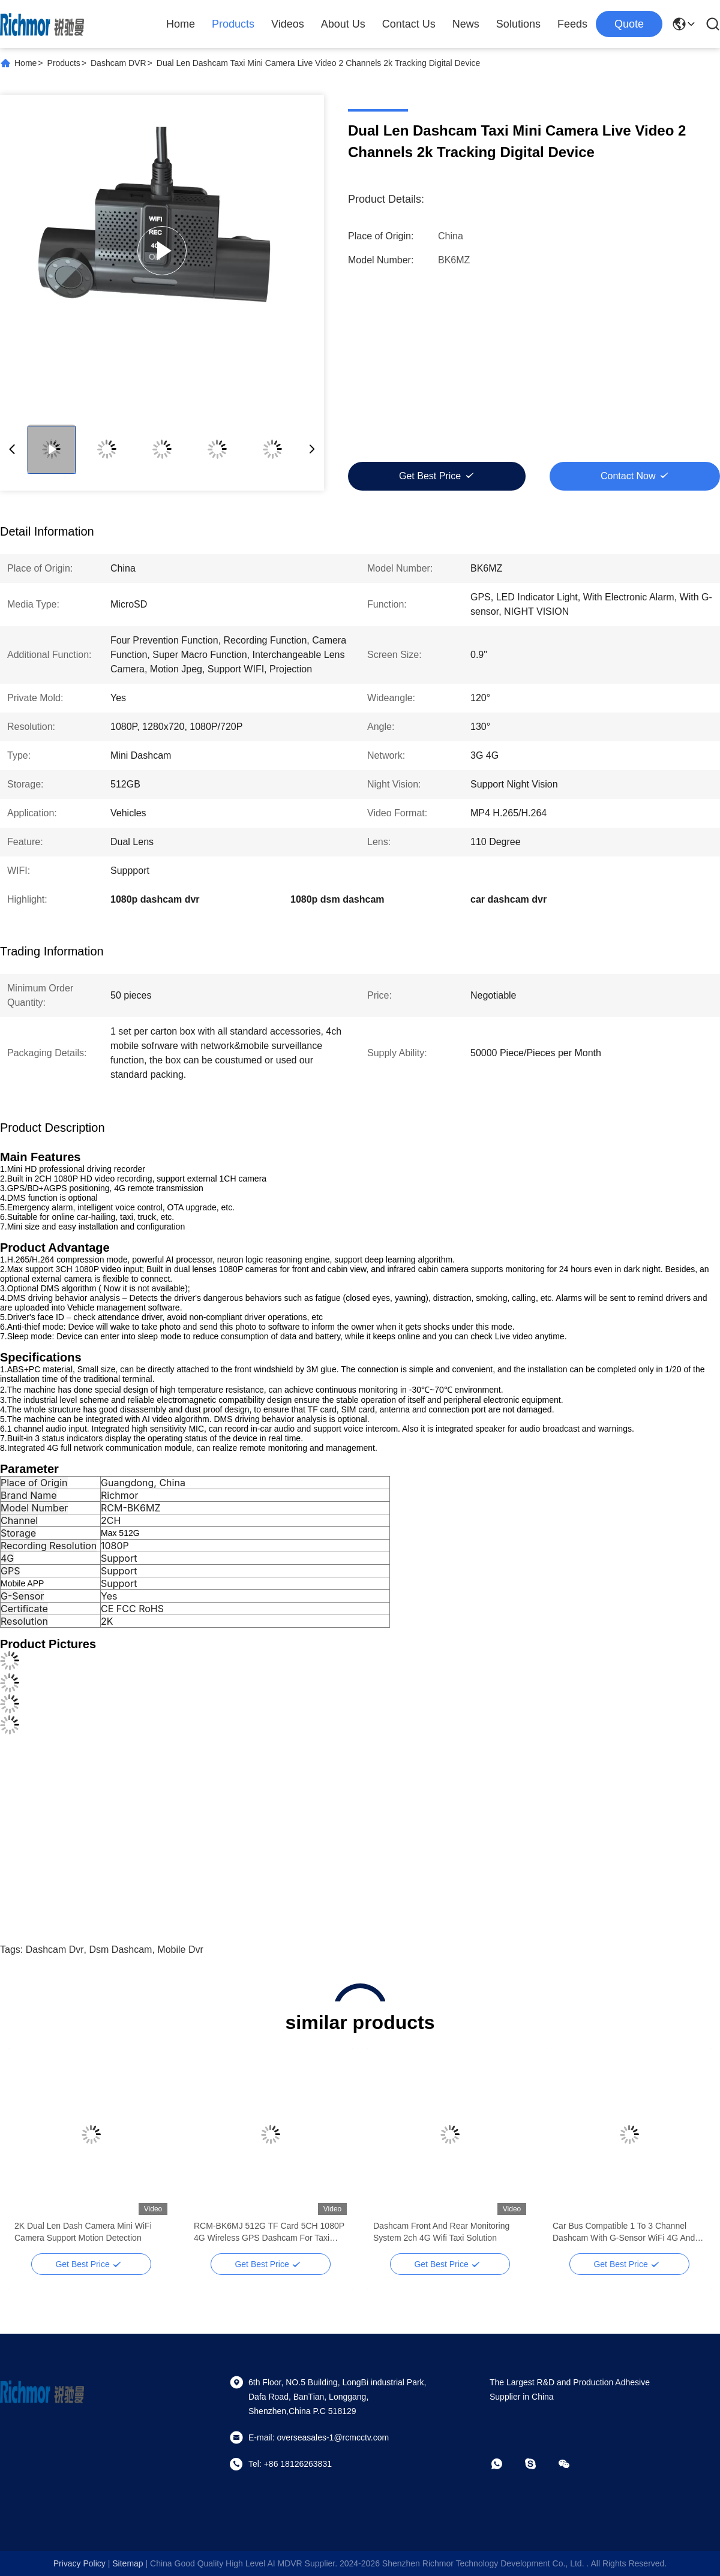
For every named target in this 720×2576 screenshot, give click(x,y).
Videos (287, 24)
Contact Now (628, 476)
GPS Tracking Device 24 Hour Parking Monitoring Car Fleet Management (444, 2232)
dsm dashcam (120, 1949)
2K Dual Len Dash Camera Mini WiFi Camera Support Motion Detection (621, 2232)
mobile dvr (180, 1949)
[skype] (538, 2464)
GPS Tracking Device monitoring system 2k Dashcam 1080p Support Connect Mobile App (89, 2232)
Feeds (572, 24)
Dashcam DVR (118, 63)
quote (629, 24)
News (465, 24)
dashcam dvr (55, 1949)
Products (233, 24)
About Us (343, 24)
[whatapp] (505, 2464)
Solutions (518, 24)
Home (180, 24)
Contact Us (409, 24)
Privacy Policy (79, 2563)
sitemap (127, 2563)
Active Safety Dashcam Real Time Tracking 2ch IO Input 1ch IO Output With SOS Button (261, 2232)
